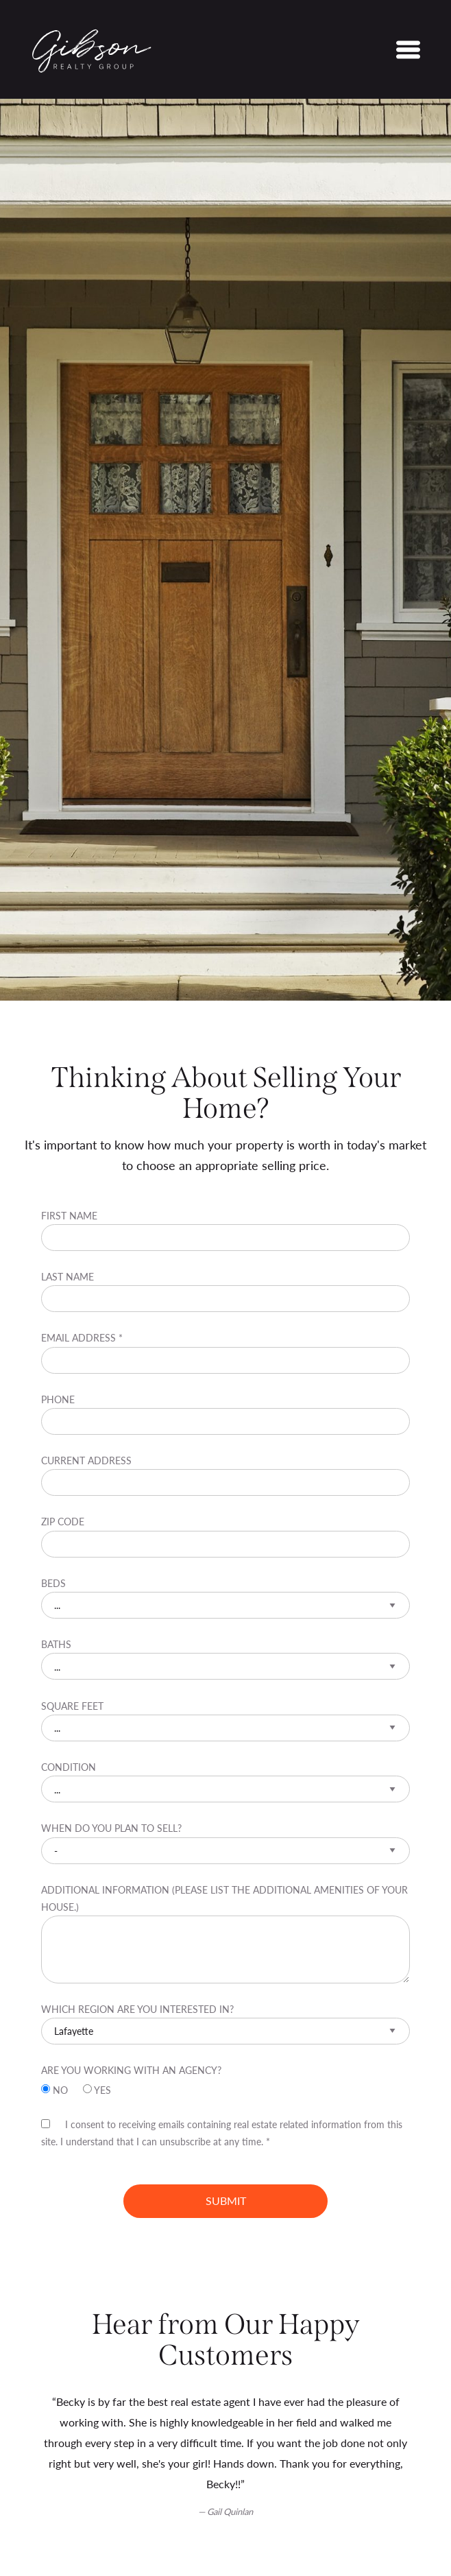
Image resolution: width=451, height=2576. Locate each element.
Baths (225, 1658)
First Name (225, 1229)
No (56, 2089)
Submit (226, 2200)
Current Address (225, 1474)
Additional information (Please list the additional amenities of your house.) (225, 1933)
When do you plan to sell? (225, 1842)
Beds (225, 1597)
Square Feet (225, 1720)
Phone (225, 1413)
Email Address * (225, 1352)
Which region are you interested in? (225, 2023)
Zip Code (225, 1535)
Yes (97, 2089)
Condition (225, 1781)
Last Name (225, 1290)
